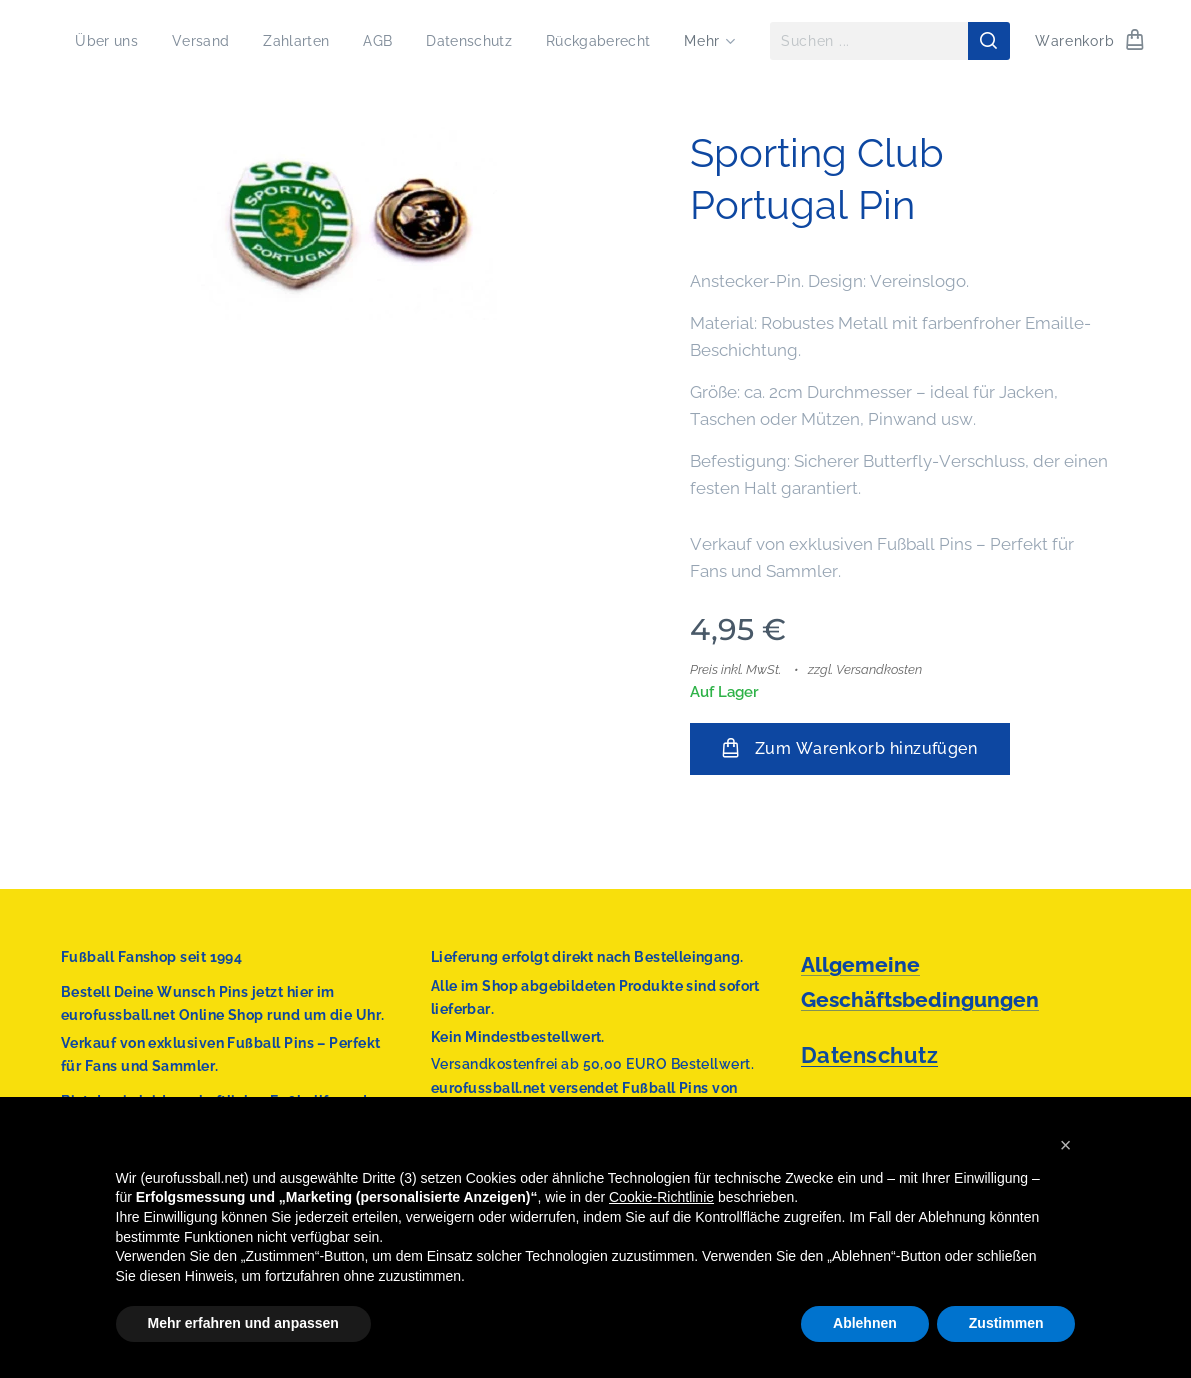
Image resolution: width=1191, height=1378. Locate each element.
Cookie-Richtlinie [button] (661, 1197)
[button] (1066, 1145)
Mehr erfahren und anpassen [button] (243, 1323)
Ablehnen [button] (865, 1323)
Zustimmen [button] (1006, 1323)
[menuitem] (233, 41)
